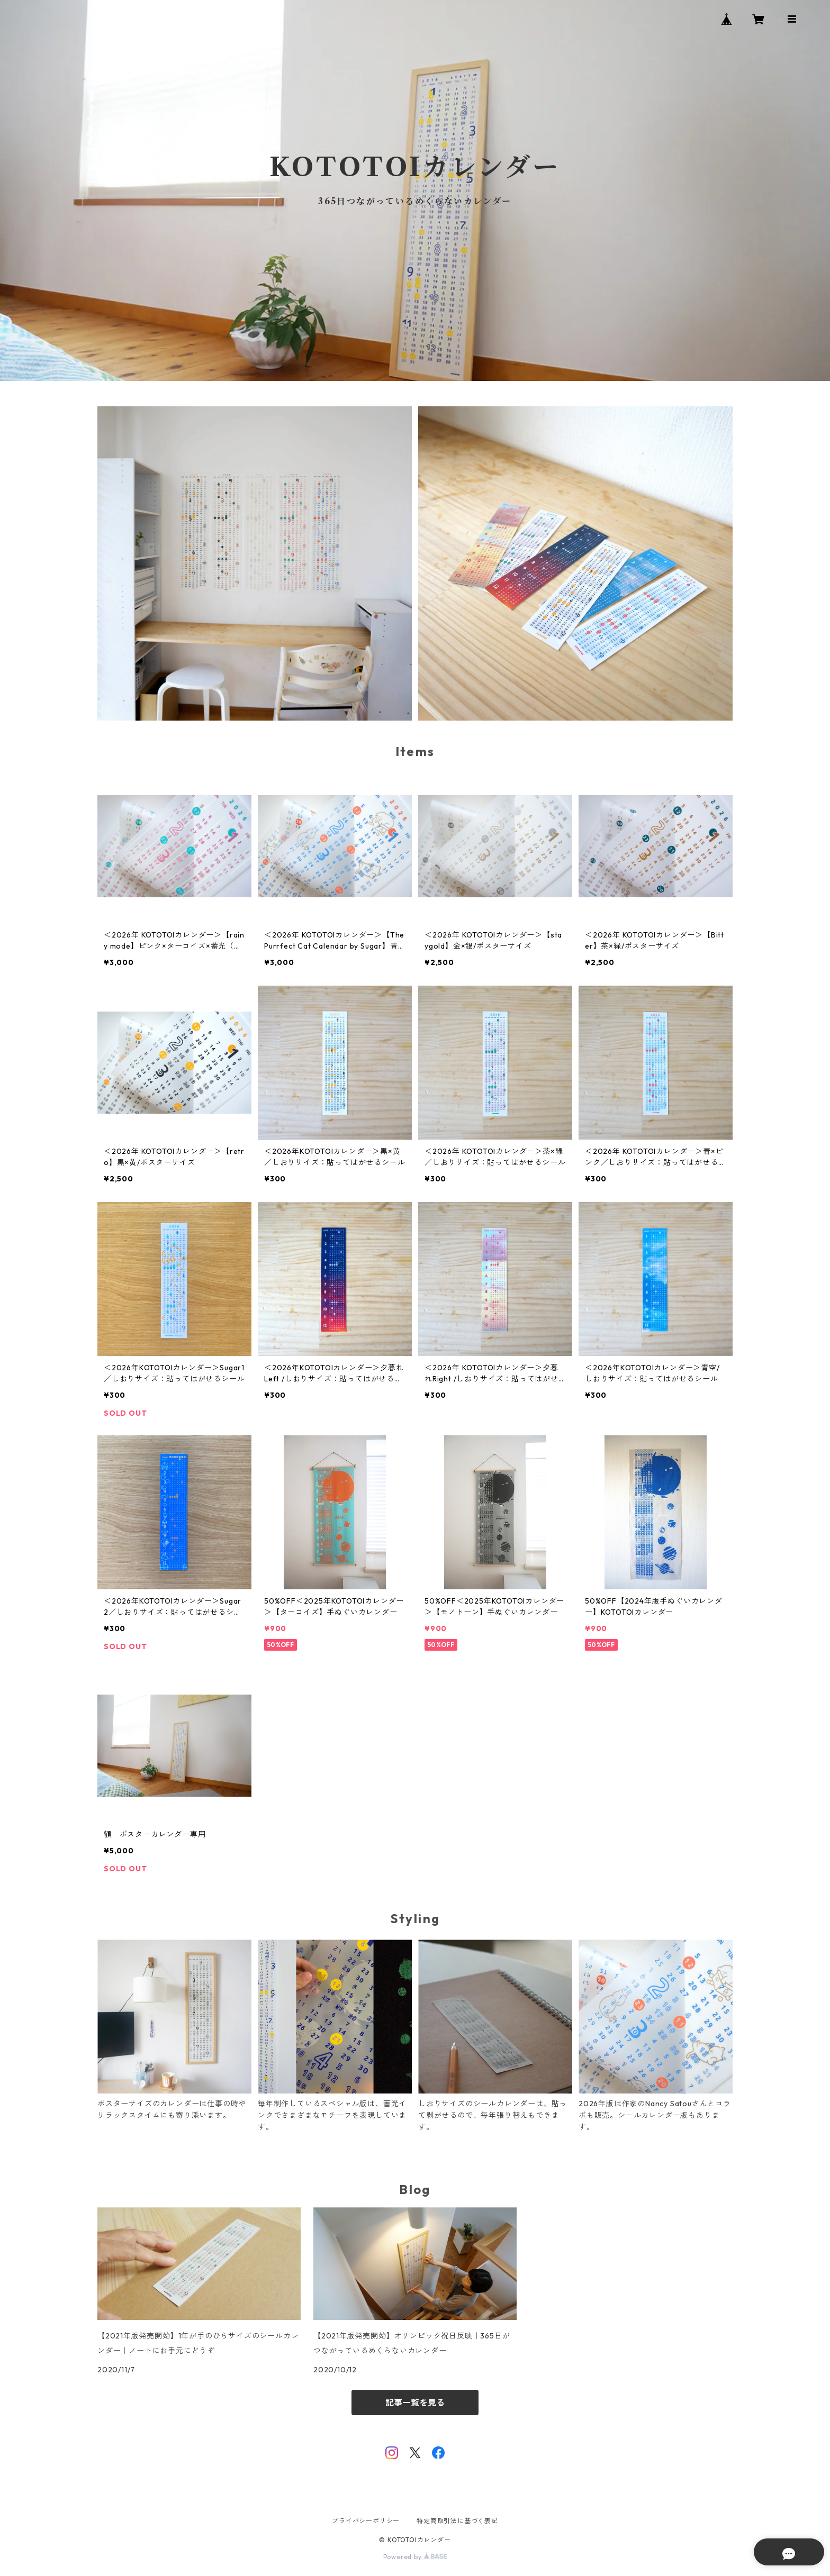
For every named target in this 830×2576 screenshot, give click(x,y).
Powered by (415, 2557)
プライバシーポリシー (366, 2521)
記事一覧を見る (415, 2402)
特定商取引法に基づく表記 (457, 2521)
